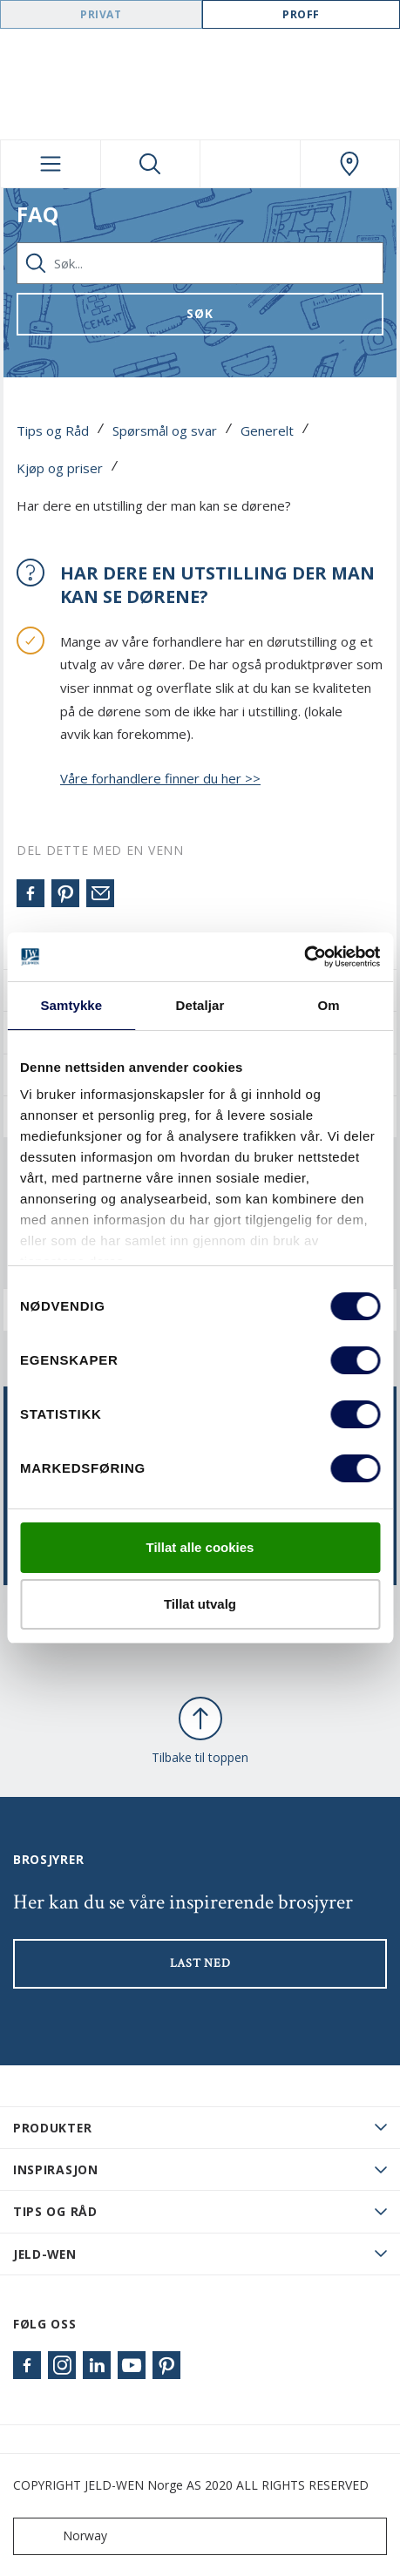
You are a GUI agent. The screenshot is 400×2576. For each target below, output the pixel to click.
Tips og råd (55, 2211)
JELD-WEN (45, 2254)
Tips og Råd (53, 430)
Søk (199, 313)
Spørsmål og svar (164, 430)
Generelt (267, 430)
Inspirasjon (55, 2169)
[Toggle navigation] (50, 163)
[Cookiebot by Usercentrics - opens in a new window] (303, 957)
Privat (101, 14)
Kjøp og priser (60, 468)
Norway (64, 2536)
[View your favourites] (250, 163)
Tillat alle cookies (200, 1547)
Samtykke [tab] (71, 1005)
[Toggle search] (150, 163)
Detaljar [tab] (200, 1005)
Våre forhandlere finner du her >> (160, 778)
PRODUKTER (52, 2127)
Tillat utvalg (200, 1603)
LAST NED (200, 1963)
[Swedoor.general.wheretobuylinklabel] (350, 163)
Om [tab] (329, 1005)
